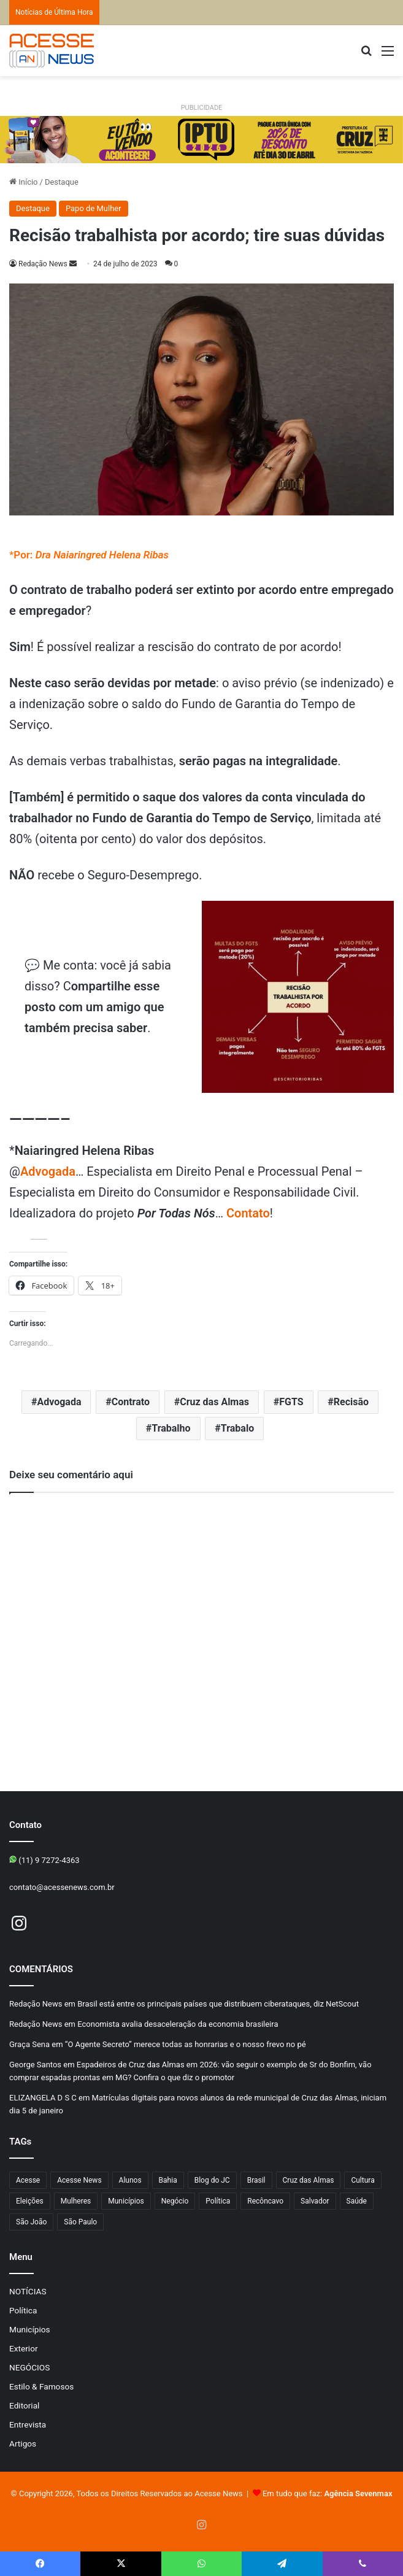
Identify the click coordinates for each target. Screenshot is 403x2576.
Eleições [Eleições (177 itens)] (30, 2201)
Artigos (22, 2443)
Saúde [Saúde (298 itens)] (357, 2201)
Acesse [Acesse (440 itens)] (28, 2180)
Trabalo (237, 1428)
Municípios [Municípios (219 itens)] (126, 2201)
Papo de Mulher (93, 208)
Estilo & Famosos (41, 2386)
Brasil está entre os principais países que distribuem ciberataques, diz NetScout (218, 2003)
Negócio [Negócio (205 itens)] (175, 2201)
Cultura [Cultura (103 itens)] (362, 2180)
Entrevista (27, 2424)
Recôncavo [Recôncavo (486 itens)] (265, 2201)
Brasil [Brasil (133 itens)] (256, 2180)
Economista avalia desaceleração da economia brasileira (177, 2024)
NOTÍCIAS (28, 2291)
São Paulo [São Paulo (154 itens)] (80, 2222)
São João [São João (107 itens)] (31, 2222)
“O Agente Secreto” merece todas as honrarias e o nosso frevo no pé (185, 2044)
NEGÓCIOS (29, 2367)
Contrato (131, 1402)
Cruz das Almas (214, 1402)
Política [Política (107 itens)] (217, 2201)
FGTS (291, 1402)
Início (23, 182)
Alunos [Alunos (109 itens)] (130, 2180)
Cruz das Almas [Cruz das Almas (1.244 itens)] (308, 2180)
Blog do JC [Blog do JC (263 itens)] (212, 2180)
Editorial (24, 2405)
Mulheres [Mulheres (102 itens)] (76, 2201)
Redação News (42, 264)
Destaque (62, 182)
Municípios (29, 2329)
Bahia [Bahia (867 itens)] (168, 2180)
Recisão (351, 1402)
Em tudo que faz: (328, 2493)
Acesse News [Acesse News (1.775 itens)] (79, 2180)
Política (23, 2310)
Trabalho (171, 1428)
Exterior (23, 2348)
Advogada (47, 1171)
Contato (248, 1213)
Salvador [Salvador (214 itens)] (315, 2201)
